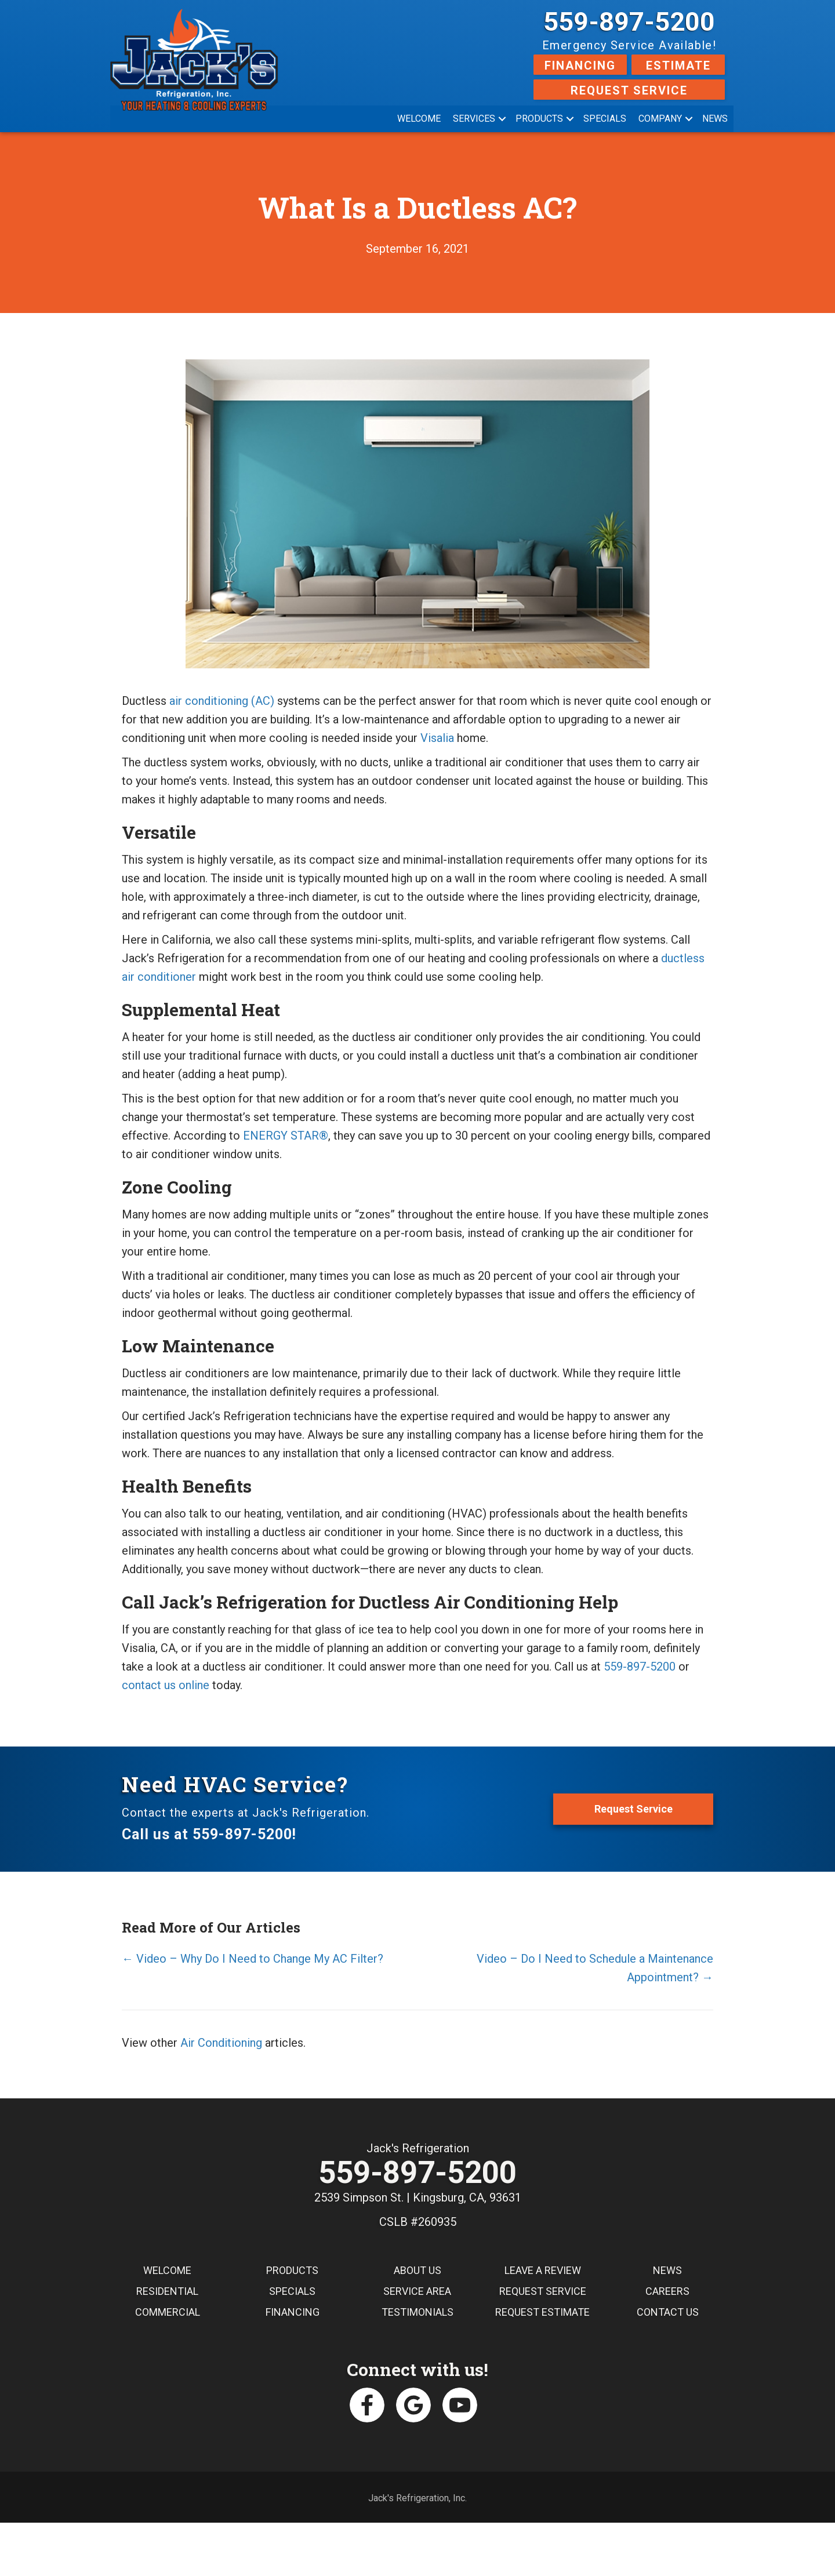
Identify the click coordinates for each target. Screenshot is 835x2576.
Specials (604, 118)
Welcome (419, 118)
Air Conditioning (221, 2043)
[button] (502, 118)
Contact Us (668, 2313)
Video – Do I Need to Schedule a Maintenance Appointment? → (595, 1968)
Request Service (629, 90)
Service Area (417, 2292)
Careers (667, 2292)
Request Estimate (542, 2313)
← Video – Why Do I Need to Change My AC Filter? (252, 1959)
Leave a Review (542, 2271)
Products (539, 118)
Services (474, 118)
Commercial (167, 2313)
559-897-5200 (629, 21)
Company (660, 118)
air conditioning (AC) (221, 701)
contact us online (165, 1685)
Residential (167, 2292)
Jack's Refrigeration (417, 2148)
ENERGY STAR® (285, 1136)
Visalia (437, 738)
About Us (417, 2271)
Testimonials (417, 2313)
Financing (580, 65)
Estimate (678, 65)
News (715, 118)
